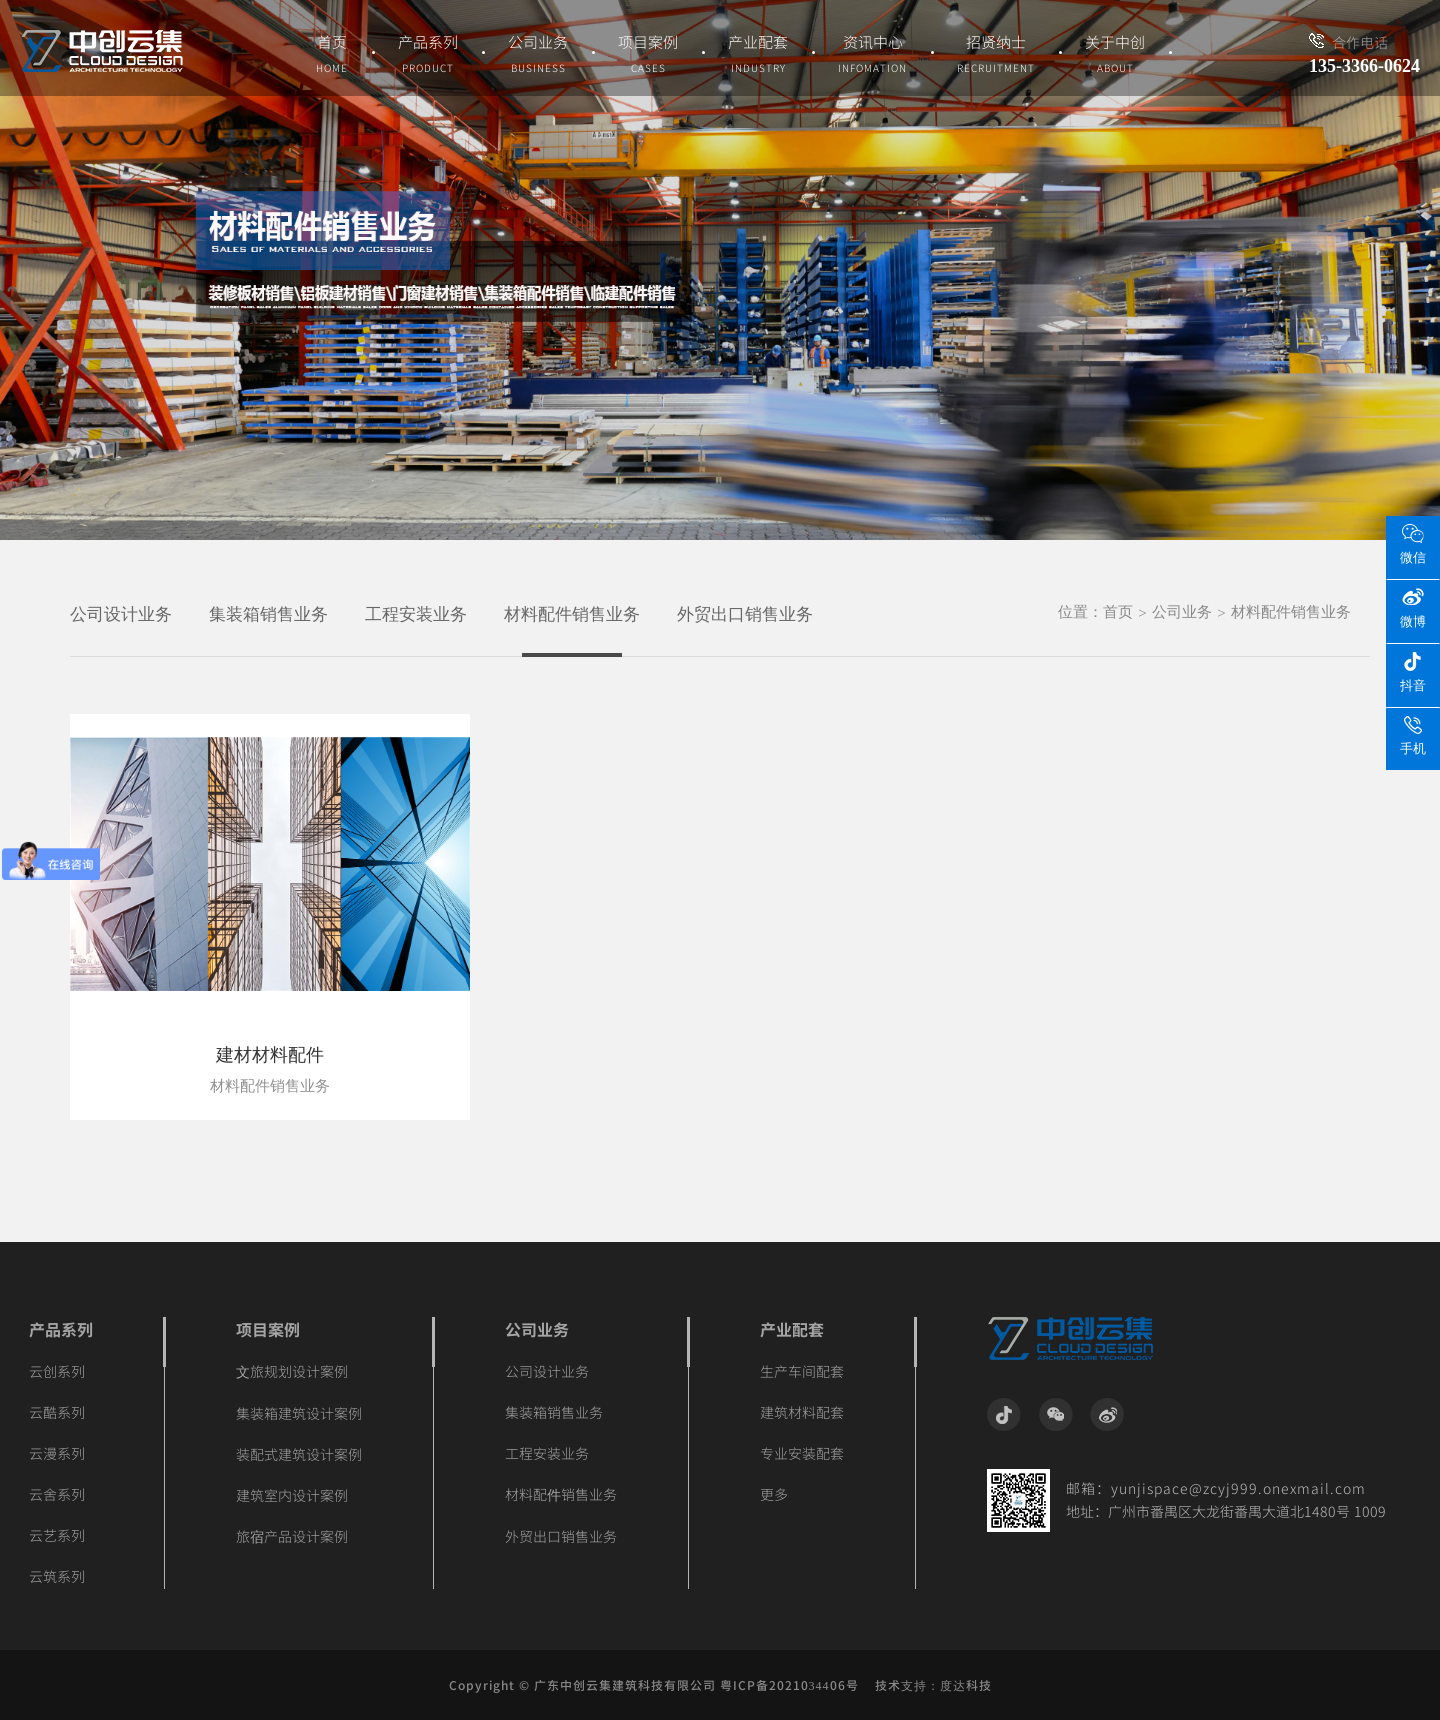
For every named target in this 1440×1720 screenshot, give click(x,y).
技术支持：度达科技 (933, 1685)
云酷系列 (57, 1412)
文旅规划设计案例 (292, 1371)
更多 (774, 1494)
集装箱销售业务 (268, 614)
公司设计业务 (121, 614)
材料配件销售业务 (572, 614)
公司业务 (1182, 612)
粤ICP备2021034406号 (789, 1685)
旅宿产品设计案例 (292, 1536)
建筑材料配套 (802, 1412)
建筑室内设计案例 (292, 1495)
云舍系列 (57, 1494)
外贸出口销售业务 (745, 614)
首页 (1118, 612)
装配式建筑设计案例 (299, 1454)
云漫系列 (57, 1453)
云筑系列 (57, 1576)
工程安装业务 (416, 614)
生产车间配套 (802, 1371)
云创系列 (57, 1371)
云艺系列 (57, 1535)
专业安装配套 (802, 1453)
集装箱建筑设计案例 (299, 1413)
